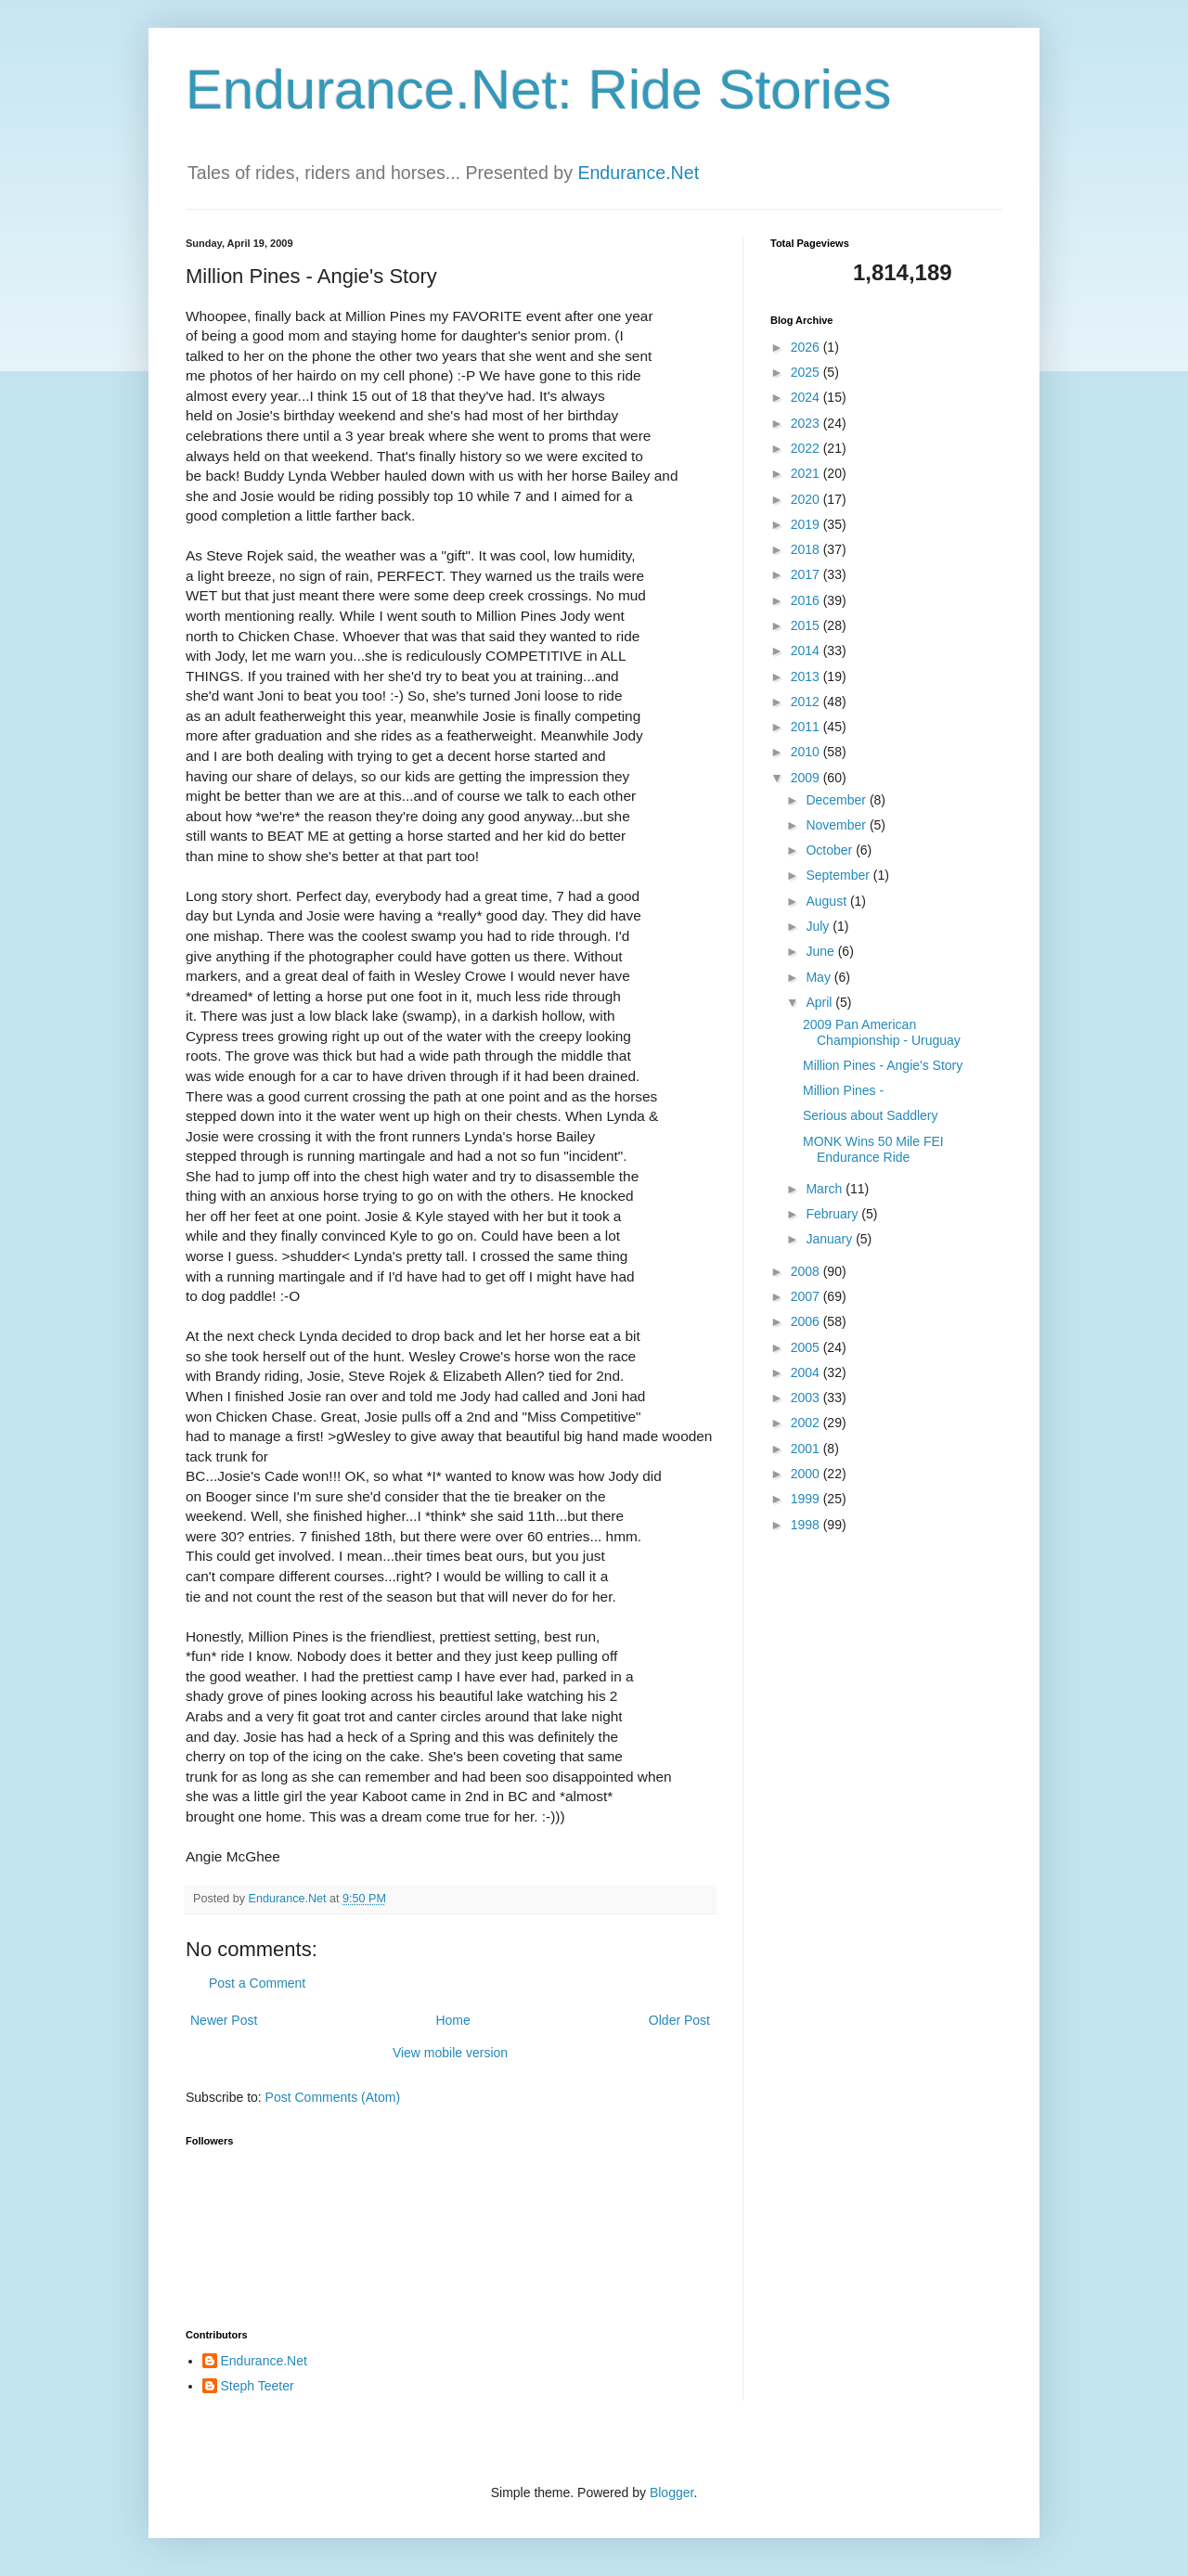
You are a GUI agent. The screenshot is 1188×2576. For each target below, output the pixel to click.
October (831, 850)
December (837, 799)
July (819, 926)
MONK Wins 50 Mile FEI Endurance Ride (873, 1149)
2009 (807, 777)
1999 (807, 1498)
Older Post (679, 2020)
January (831, 1238)
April (820, 1002)
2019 (807, 524)
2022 (807, 448)
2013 (807, 676)
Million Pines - (843, 1090)
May (819, 977)
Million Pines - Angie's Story (882, 1065)
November (837, 825)
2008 (807, 1271)
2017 (807, 574)
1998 (807, 1524)
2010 (807, 751)
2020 (807, 499)
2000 (807, 1473)
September (839, 875)
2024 (807, 397)
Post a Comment (257, 1983)
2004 (807, 1372)
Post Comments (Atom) (332, 2097)
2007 (807, 1296)
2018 (807, 549)
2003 (807, 1397)
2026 (807, 347)
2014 (807, 650)
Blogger (671, 2492)
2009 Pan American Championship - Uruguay (882, 1032)
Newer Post (223, 2020)
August (827, 901)
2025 (807, 372)
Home (452, 2020)
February (833, 1213)
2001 (807, 1448)
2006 (807, 1321)
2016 (807, 600)
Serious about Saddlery (870, 1115)
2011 (807, 726)
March (826, 1188)
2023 (807, 423)
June (821, 951)
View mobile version (450, 2052)
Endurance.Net (638, 172)
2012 (807, 701)
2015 (807, 625)
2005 (807, 1347)
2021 (807, 473)
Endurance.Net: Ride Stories (538, 89)
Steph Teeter (257, 2385)
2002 (807, 1422)
